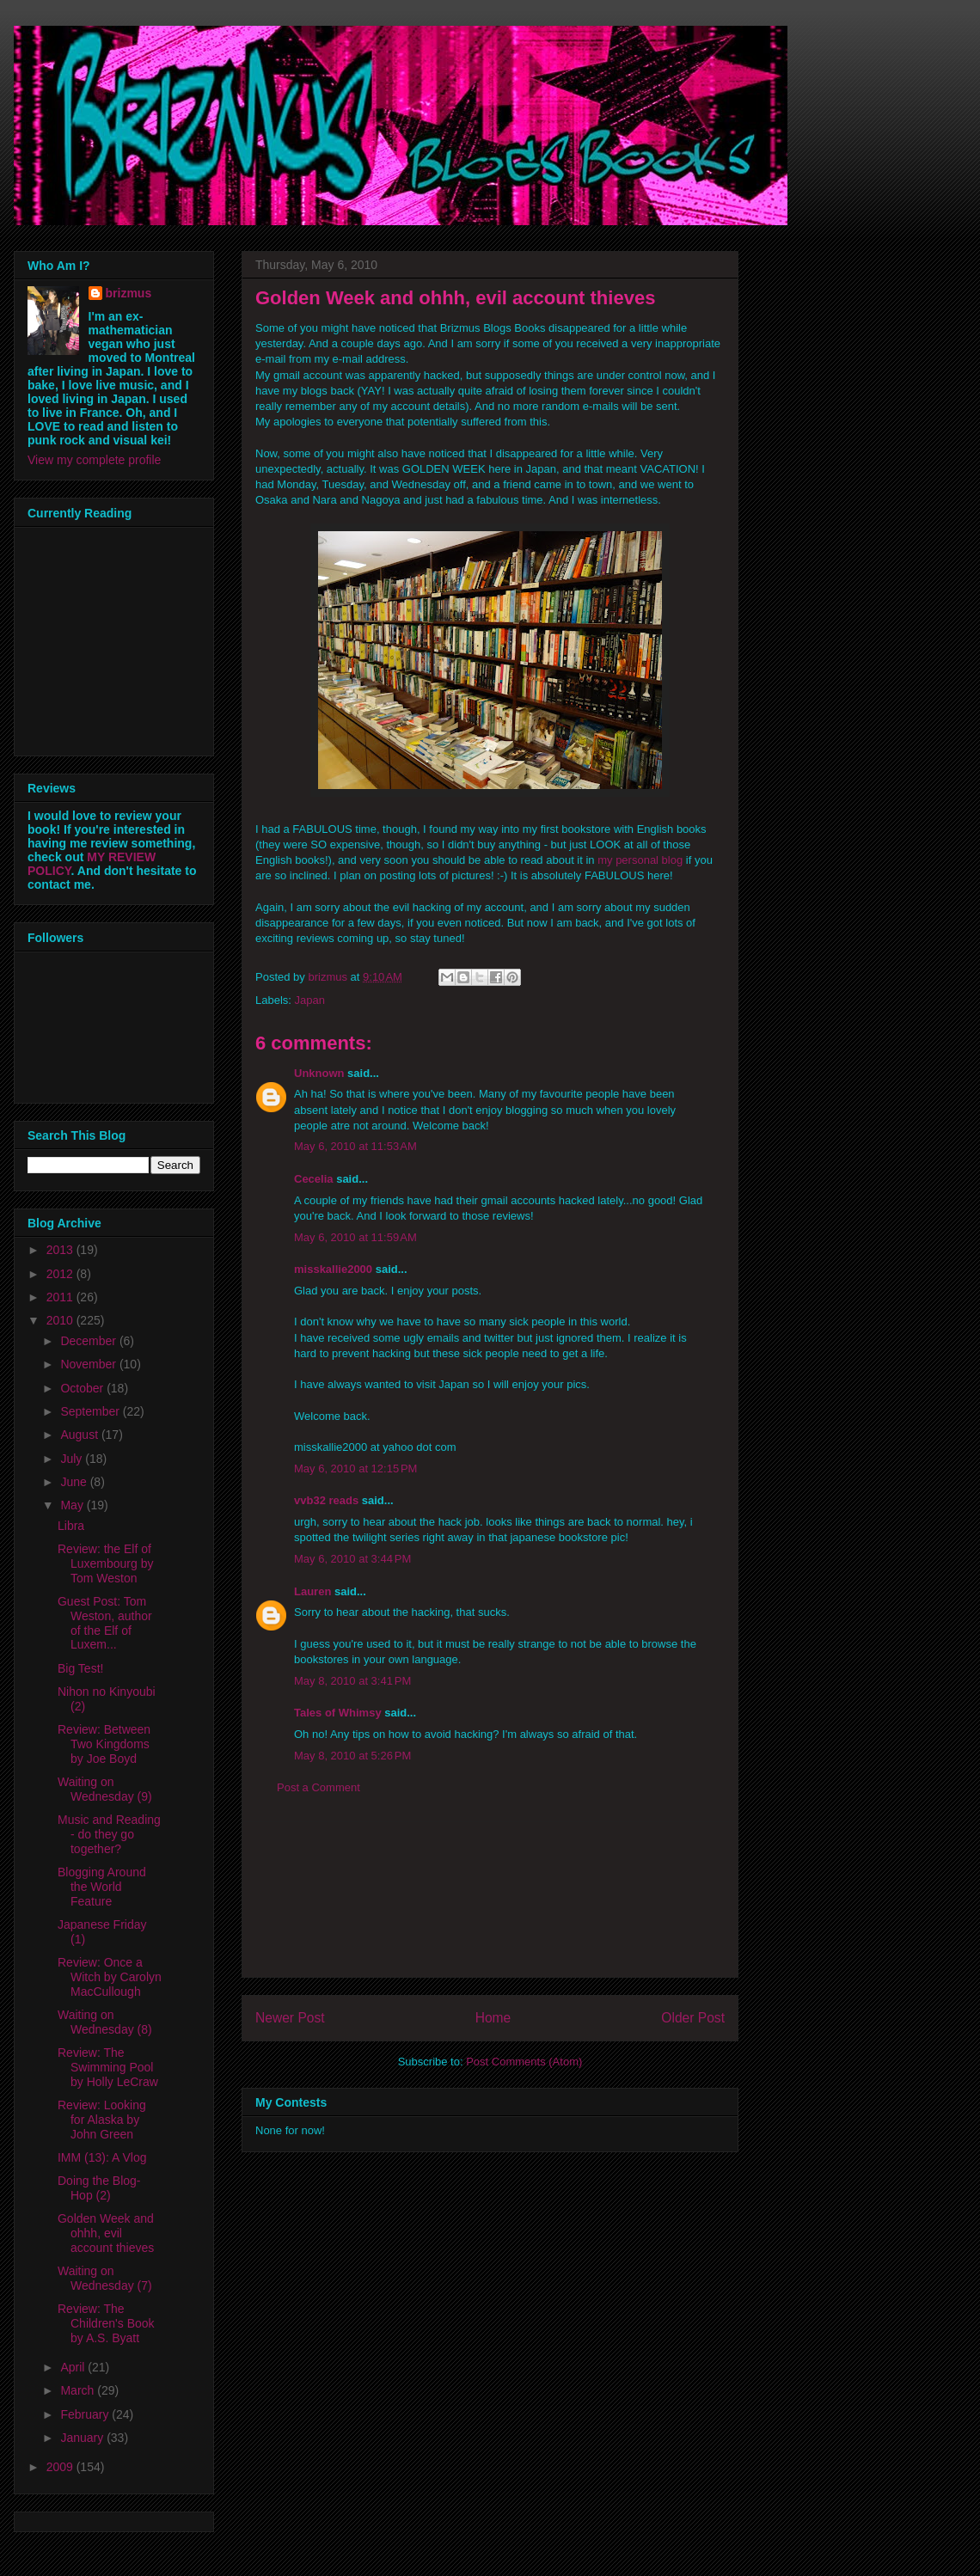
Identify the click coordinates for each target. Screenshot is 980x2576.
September (91, 1411)
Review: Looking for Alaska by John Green (102, 2119)
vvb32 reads (326, 1500)
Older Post (693, 2017)
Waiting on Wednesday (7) (105, 2278)
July (72, 1458)
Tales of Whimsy (338, 1712)
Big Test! (80, 1668)
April (74, 2367)
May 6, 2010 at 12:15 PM (355, 1468)
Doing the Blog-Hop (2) (99, 2188)
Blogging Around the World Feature (102, 1886)
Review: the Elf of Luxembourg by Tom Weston (106, 1563)
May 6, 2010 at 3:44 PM (352, 1558)
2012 (61, 1274)
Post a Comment (318, 1787)
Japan (310, 1000)
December (89, 1341)
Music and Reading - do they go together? (109, 1834)
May (73, 1505)
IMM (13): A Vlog (102, 2157)
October (83, 1388)
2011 (61, 1297)
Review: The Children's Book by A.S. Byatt (106, 2323)
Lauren (312, 1591)
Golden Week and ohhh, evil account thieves (106, 2233)
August (80, 1434)
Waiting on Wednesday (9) (105, 1789)
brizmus (129, 293)
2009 (61, 2467)
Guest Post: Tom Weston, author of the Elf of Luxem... (105, 1622)
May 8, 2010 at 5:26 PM (352, 1755)
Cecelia (314, 1178)
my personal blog (640, 860)
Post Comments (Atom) (524, 2061)
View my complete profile (94, 460)
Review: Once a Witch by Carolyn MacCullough (110, 1976)
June (74, 1482)
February (86, 2414)
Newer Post (290, 2017)
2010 (61, 1320)
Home (493, 2017)
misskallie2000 (333, 1269)
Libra (71, 1526)
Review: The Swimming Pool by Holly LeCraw (108, 2067)
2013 (61, 1250)
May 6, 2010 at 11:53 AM (355, 1146)
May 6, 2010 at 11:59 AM (355, 1237)
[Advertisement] (490, 1899)
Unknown (319, 1073)
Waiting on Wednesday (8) (105, 2022)
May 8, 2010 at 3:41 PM (352, 1680)
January (83, 2437)
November (89, 1364)
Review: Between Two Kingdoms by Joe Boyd (104, 1743)
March (78, 2390)
